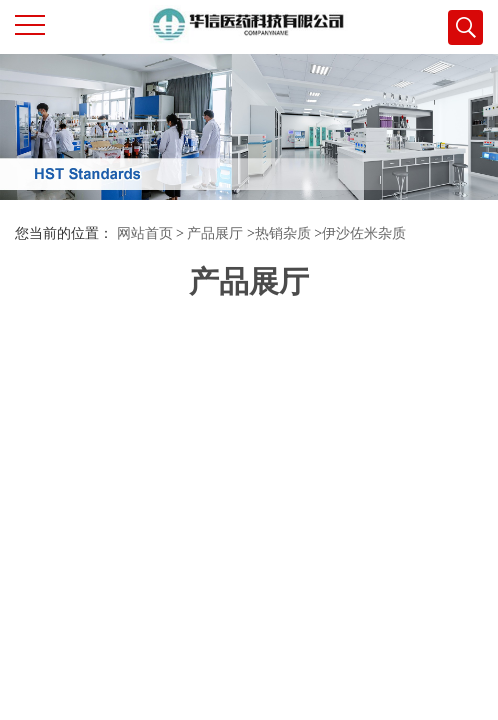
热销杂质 (283, 233)
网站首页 (145, 233)
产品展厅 (215, 233)
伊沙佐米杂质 (364, 233)
